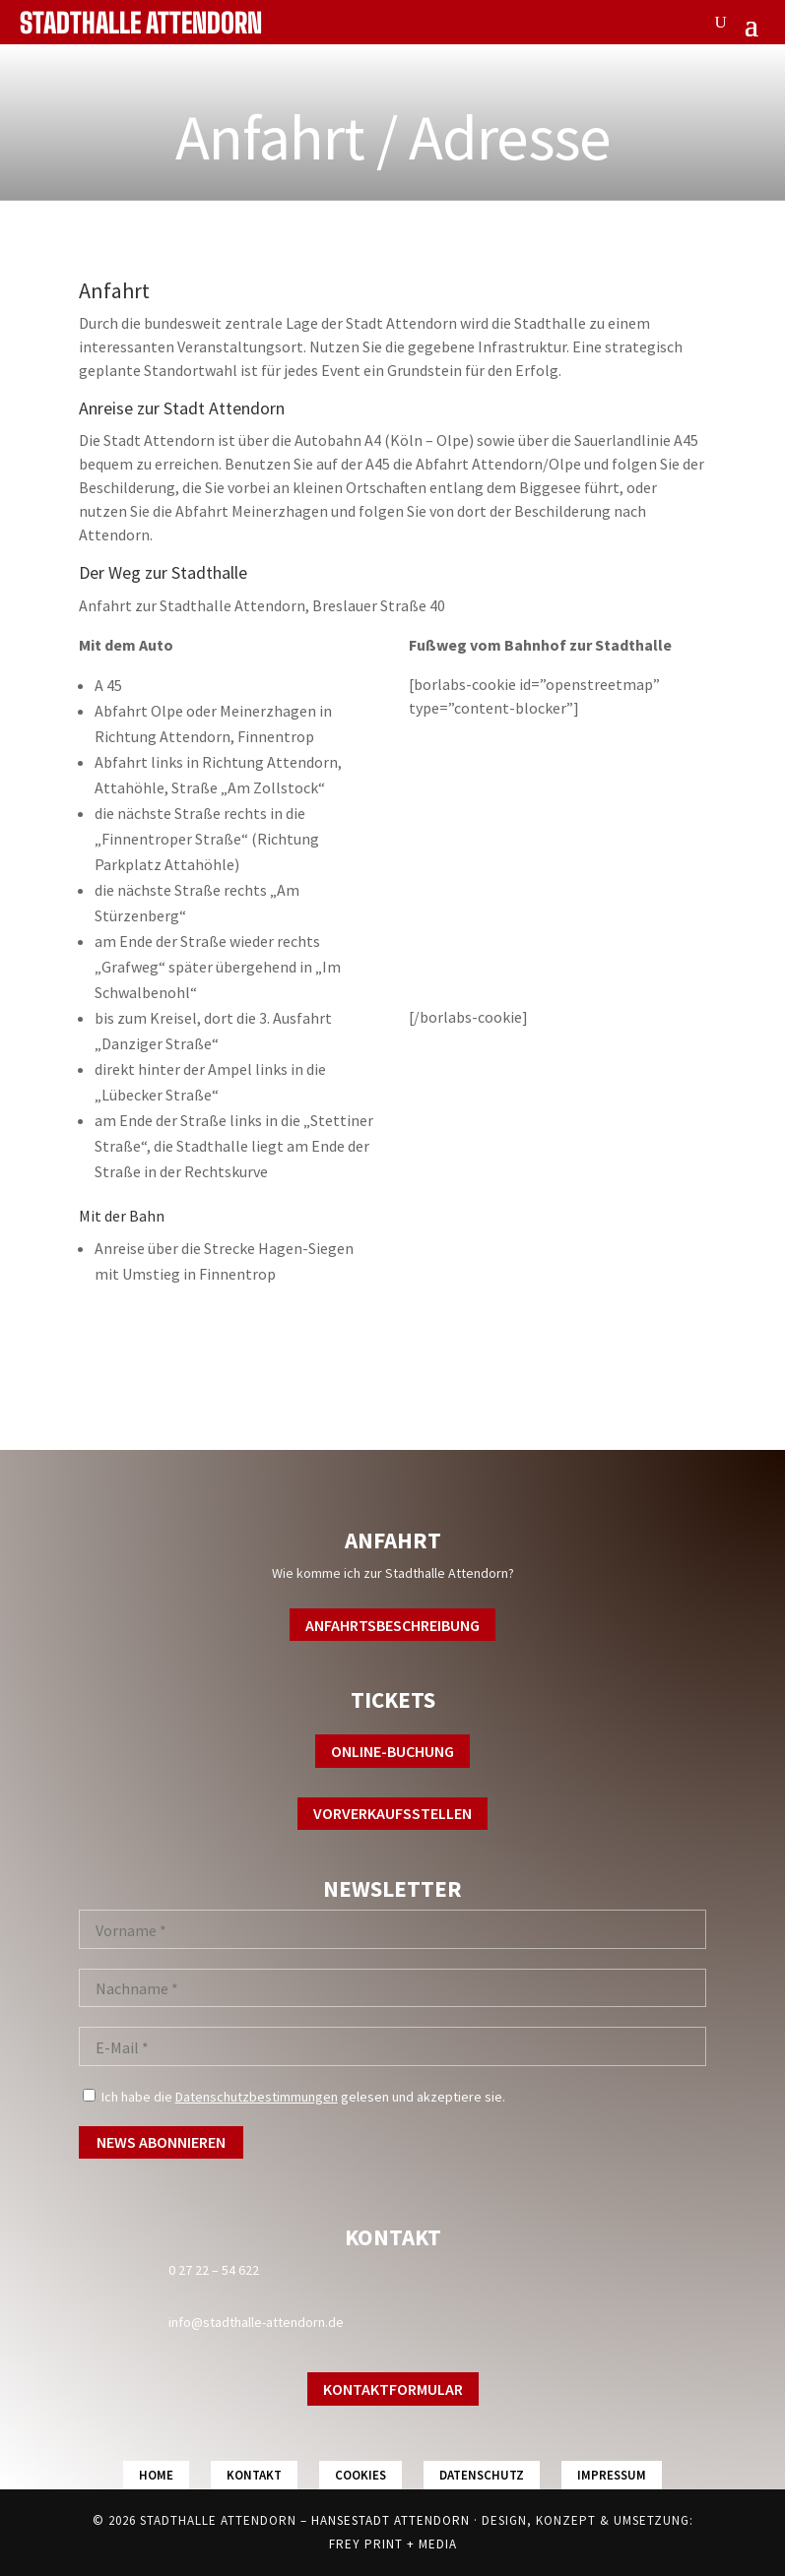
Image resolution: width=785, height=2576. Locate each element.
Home (156, 2475)
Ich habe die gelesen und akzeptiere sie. (294, 2096)
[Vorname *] (393, 1929)
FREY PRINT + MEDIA (393, 2544)
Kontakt (254, 2475)
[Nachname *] (393, 1988)
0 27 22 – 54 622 (213, 2270)
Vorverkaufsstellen (392, 1813)
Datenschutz (481, 2475)
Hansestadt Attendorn (390, 2520)
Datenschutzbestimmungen (256, 2096)
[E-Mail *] (393, 2046)
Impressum (611, 2475)
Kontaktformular (393, 2389)
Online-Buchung (392, 1751)
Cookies (360, 2475)
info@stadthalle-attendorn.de (256, 2322)
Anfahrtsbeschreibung (392, 1625)
